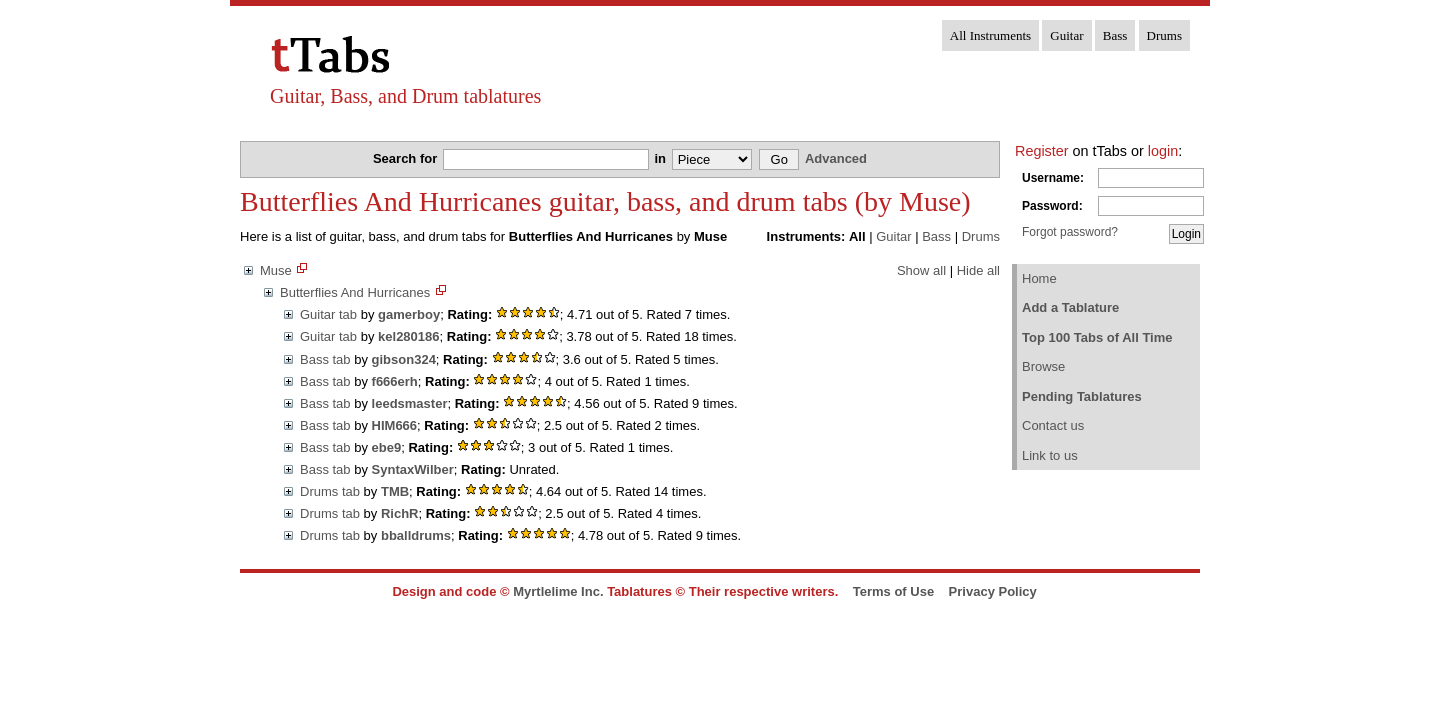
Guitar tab (328, 314)
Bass (1115, 35)
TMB (395, 491)
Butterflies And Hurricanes (355, 292)
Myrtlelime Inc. (558, 591)
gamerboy (409, 314)
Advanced (836, 158)
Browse (1043, 366)
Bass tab (325, 359)
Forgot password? (1070, 232)
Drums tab (330, 491)
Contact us (1053, 425)
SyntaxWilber (413, 469)
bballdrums (416, 535)
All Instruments (990, 35)
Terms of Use (893, 591)
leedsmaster (410, 403)
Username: (1053, 178)
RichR (400, 513)
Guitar (1066, 35)
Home (1039, 278)
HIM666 (395, 425)
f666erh (395, 381)
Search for (407, 158)
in (661, 158)
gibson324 (404, 359)
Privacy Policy (993, 591)
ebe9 (387, 447)
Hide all (978, 270)
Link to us (1050, 455)
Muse (276, 270)
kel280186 (408, 336)
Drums (1164, 35)
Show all (921, 270)
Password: (1052, 206)
